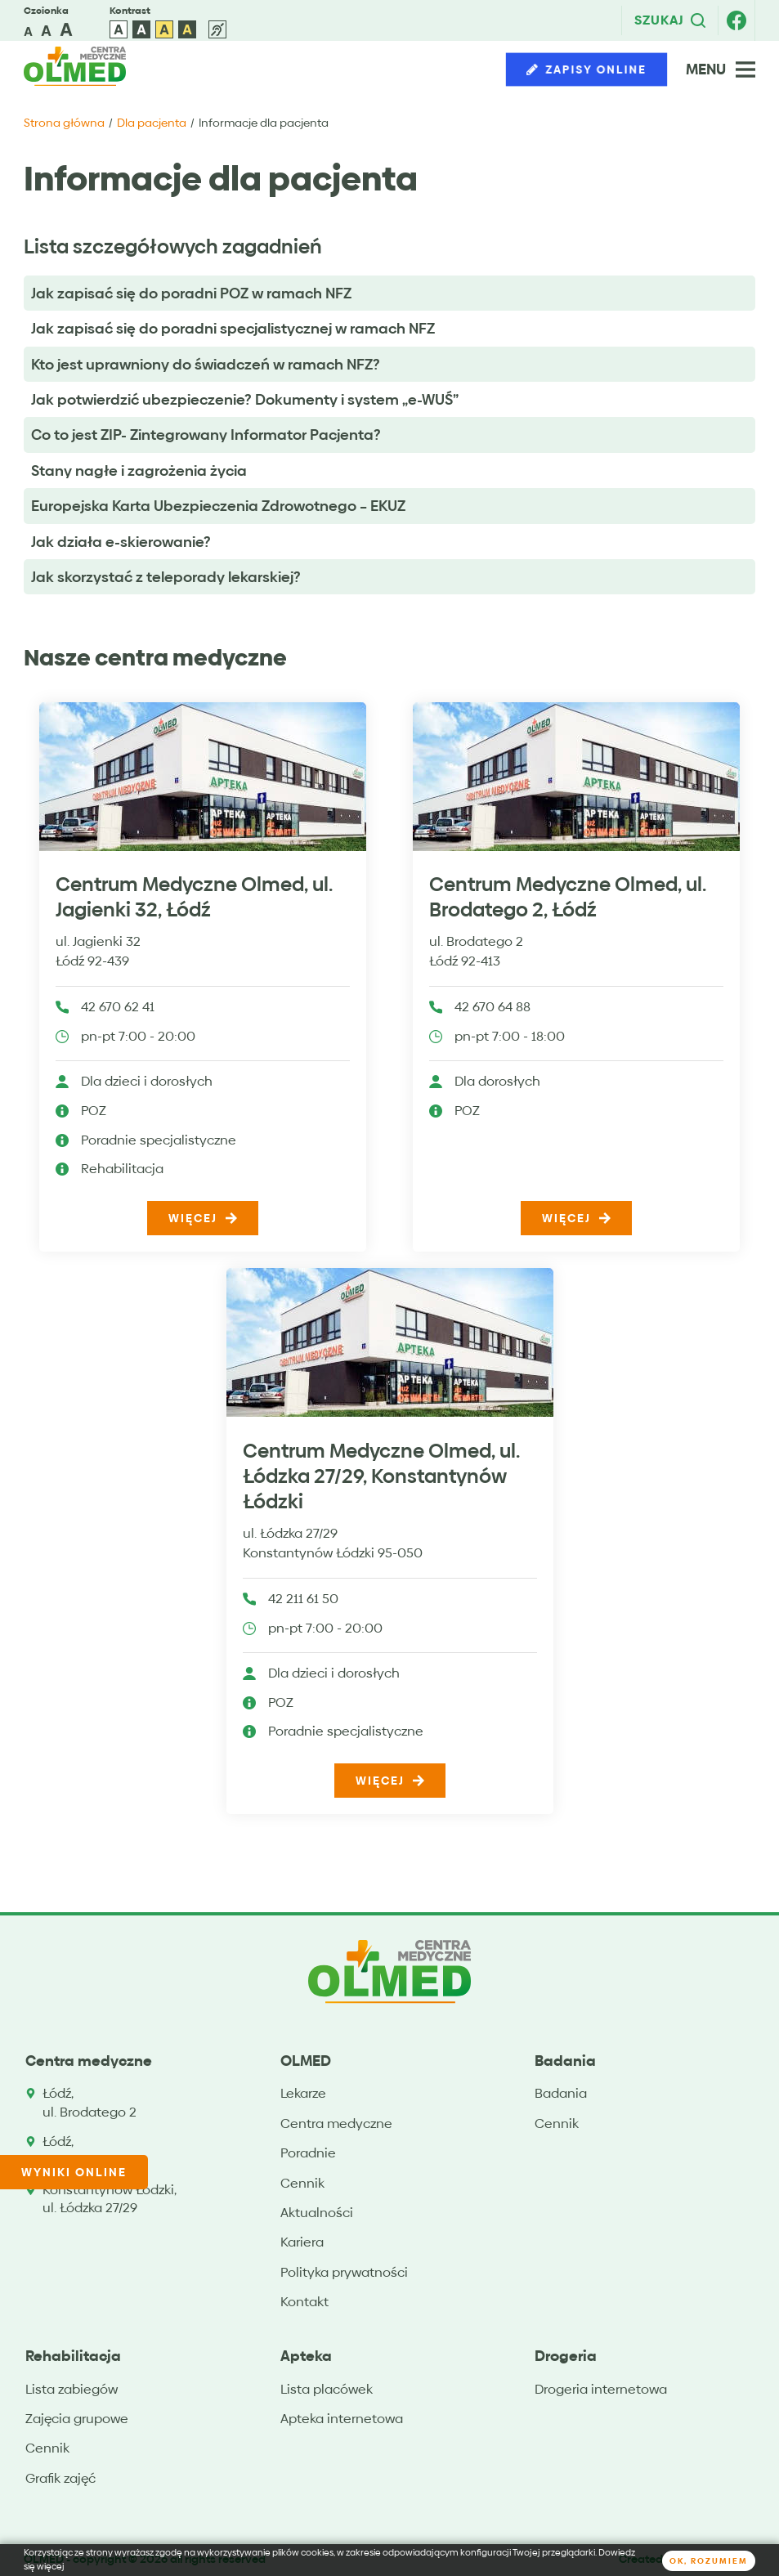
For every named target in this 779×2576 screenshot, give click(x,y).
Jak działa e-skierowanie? (121, 541)
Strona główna (64, 122)
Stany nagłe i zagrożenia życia (139, 470)
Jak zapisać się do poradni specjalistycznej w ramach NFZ (233, 328)
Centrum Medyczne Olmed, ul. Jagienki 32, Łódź (194, 896)
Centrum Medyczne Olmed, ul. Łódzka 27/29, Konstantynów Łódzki (381, 1476)
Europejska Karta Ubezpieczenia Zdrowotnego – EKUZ (218, 505)
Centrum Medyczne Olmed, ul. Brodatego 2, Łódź (567, 896)
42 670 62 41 (117, 1007)
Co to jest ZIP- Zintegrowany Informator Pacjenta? (206, 434)
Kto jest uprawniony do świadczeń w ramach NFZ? (205, 364)
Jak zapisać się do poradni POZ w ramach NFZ (191, 293)
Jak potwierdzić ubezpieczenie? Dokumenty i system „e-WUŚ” (245, 399)
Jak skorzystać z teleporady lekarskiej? (166, 577)
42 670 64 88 (492, 1007)
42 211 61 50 (303, 1599)
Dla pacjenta (151, 122)
